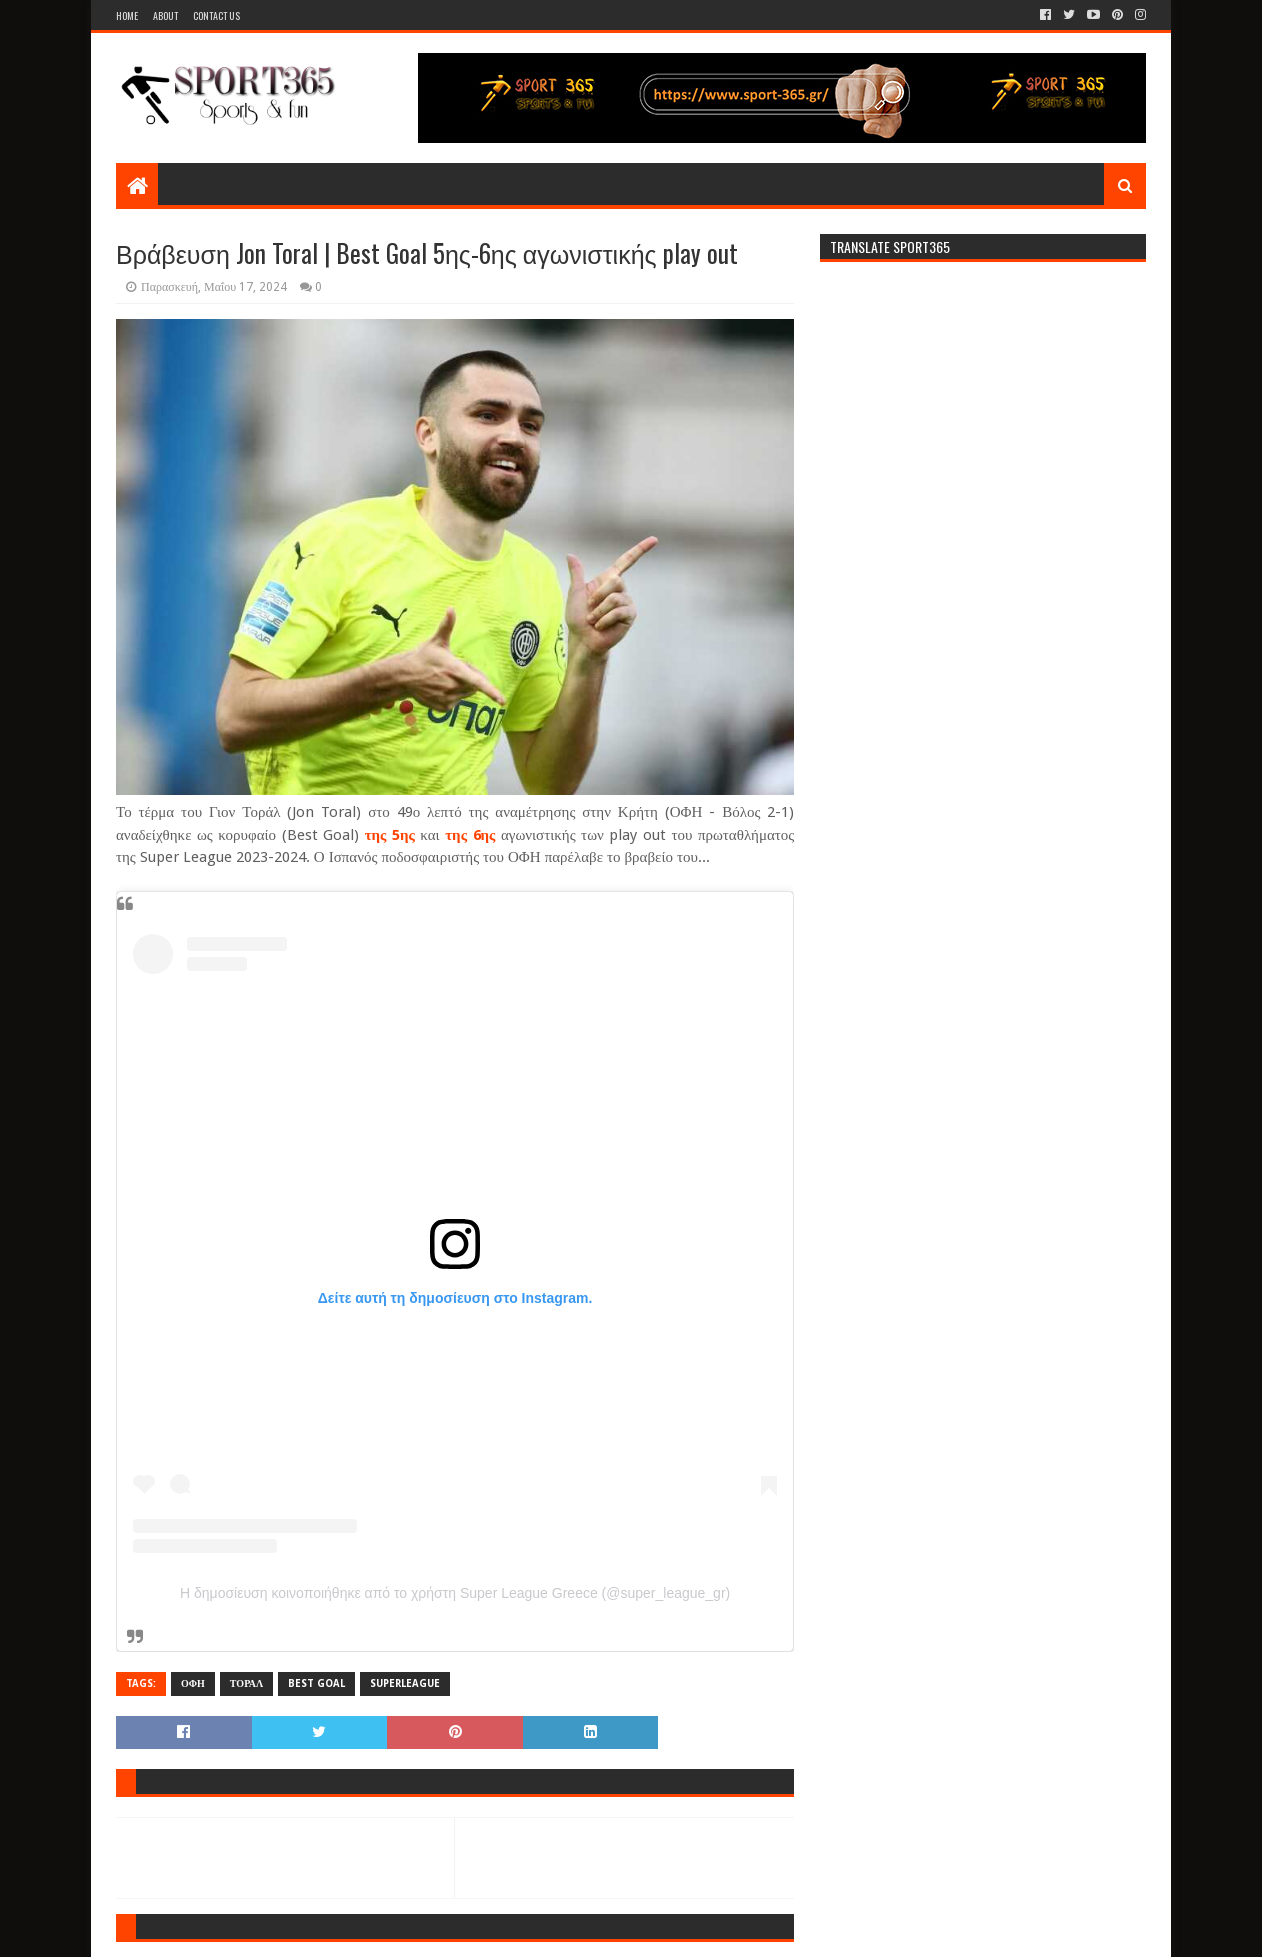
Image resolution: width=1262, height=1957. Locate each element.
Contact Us (216, 15)
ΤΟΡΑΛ (246, 1683)
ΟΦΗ (193, 1683)
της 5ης (390, 835)
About (165, 15)
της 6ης (470, 835)
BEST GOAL (316, 1683)
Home (127, 15)
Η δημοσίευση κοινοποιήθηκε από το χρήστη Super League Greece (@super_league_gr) (455, 1593)
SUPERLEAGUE (405, 1683)
